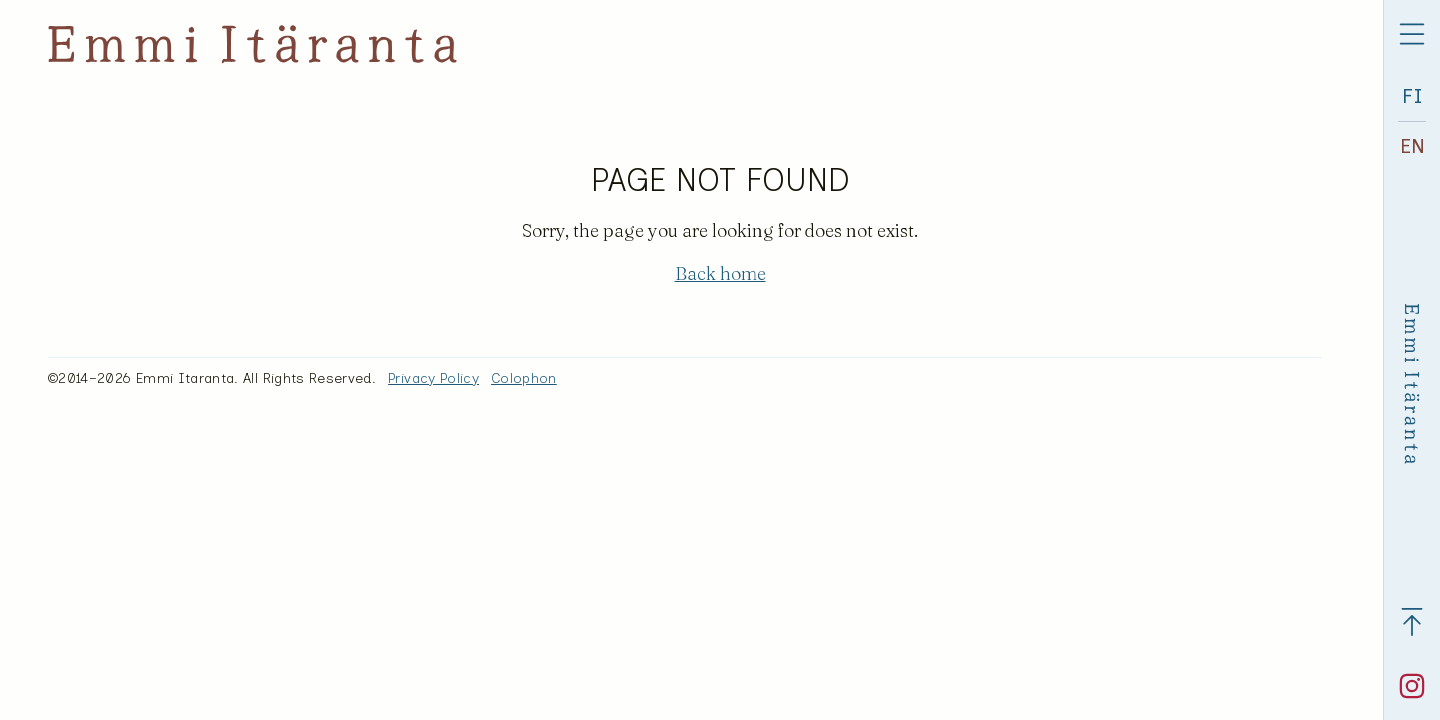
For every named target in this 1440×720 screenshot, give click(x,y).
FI (1412, 96)
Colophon (524, 378)
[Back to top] (1412, 622)
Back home (720, 273)
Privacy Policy (433, 378)
